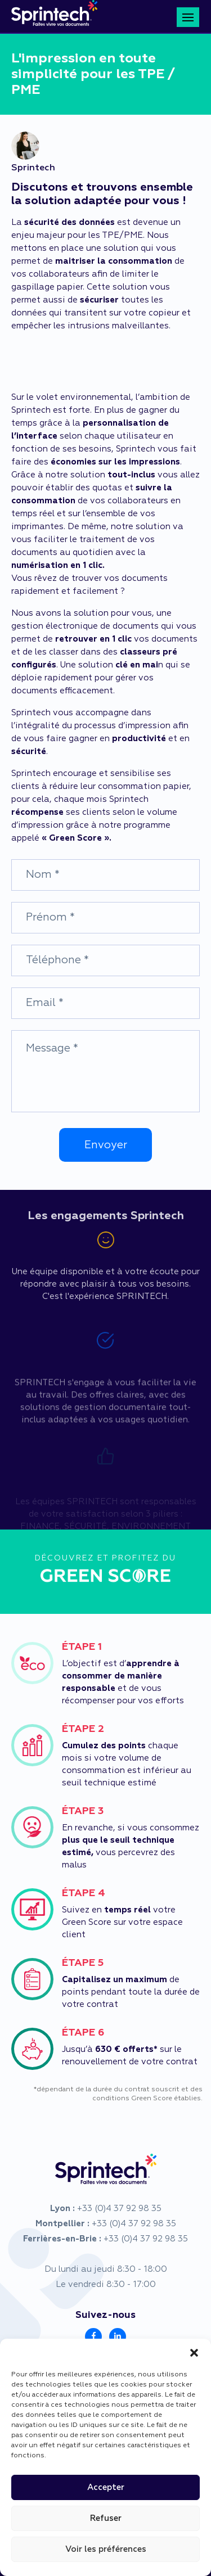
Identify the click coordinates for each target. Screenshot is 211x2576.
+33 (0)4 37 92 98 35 (119, 2208)
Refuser (106, 2518)
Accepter (105, 2487)
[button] (194, 2352)
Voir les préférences (105, 2549)
